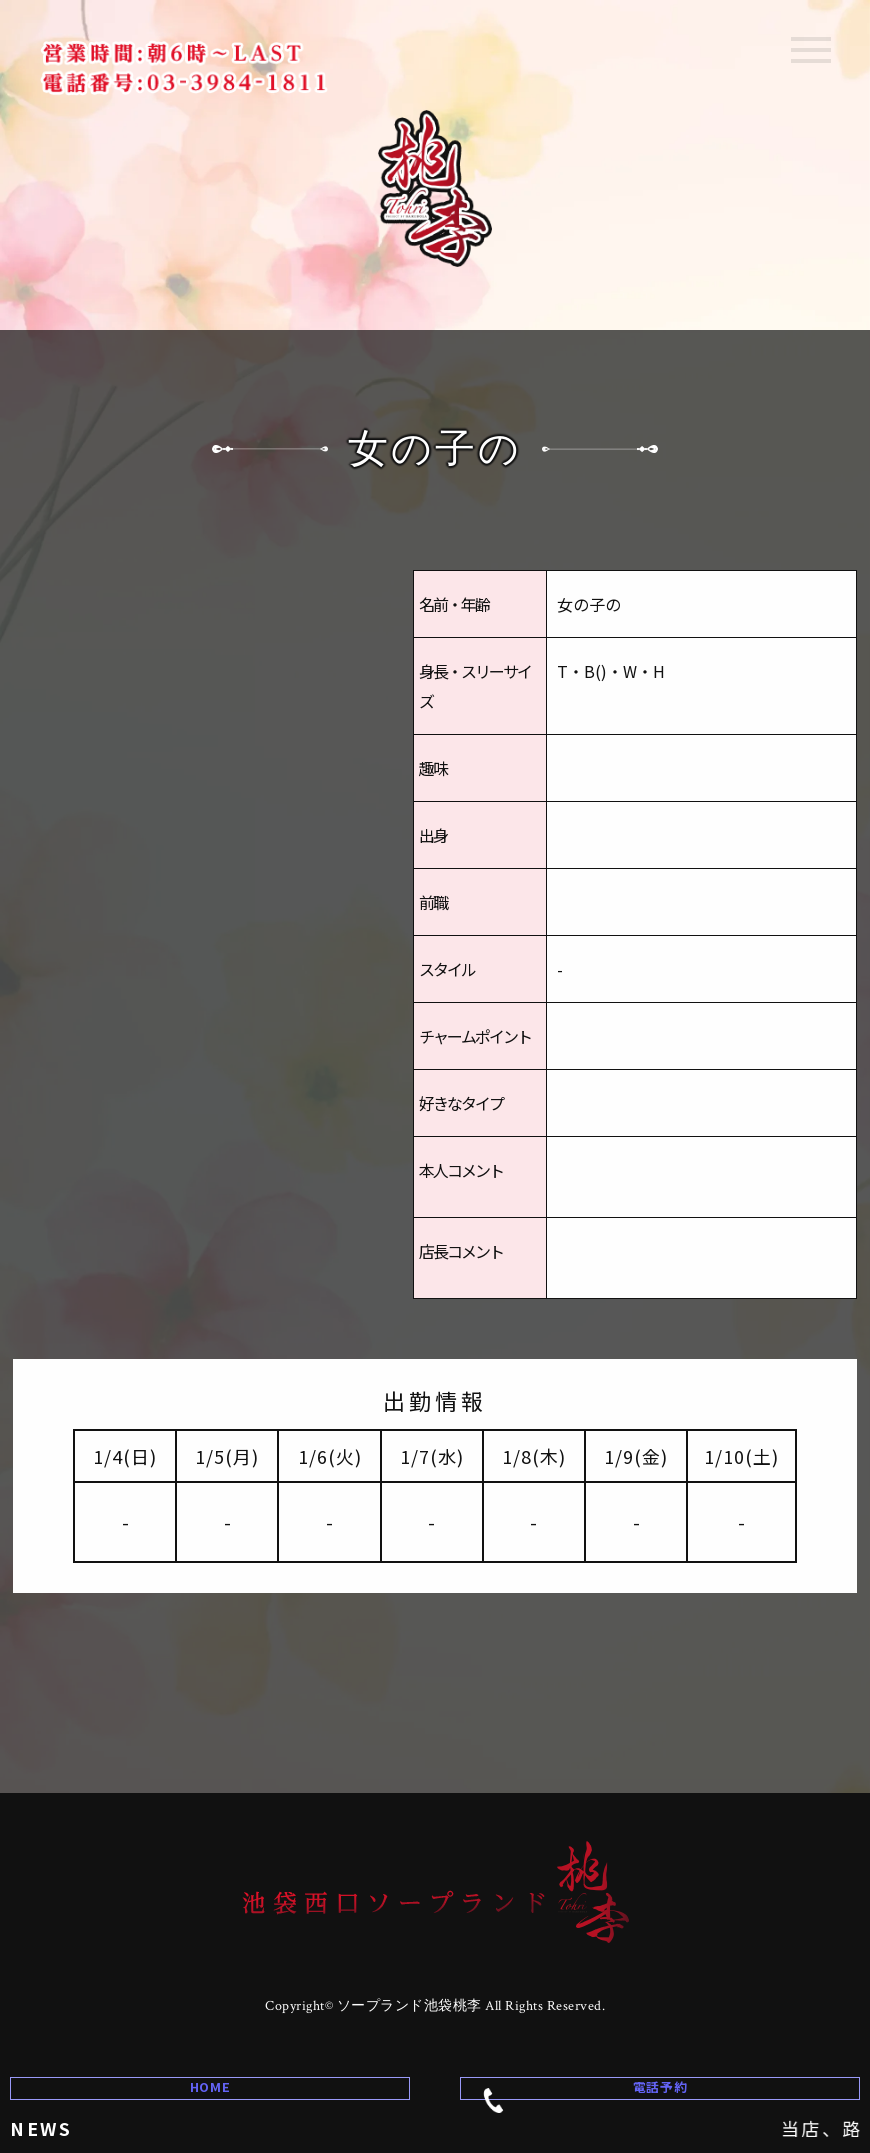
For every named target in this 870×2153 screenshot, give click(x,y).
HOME (210, 2068)
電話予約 (590, 2069)
